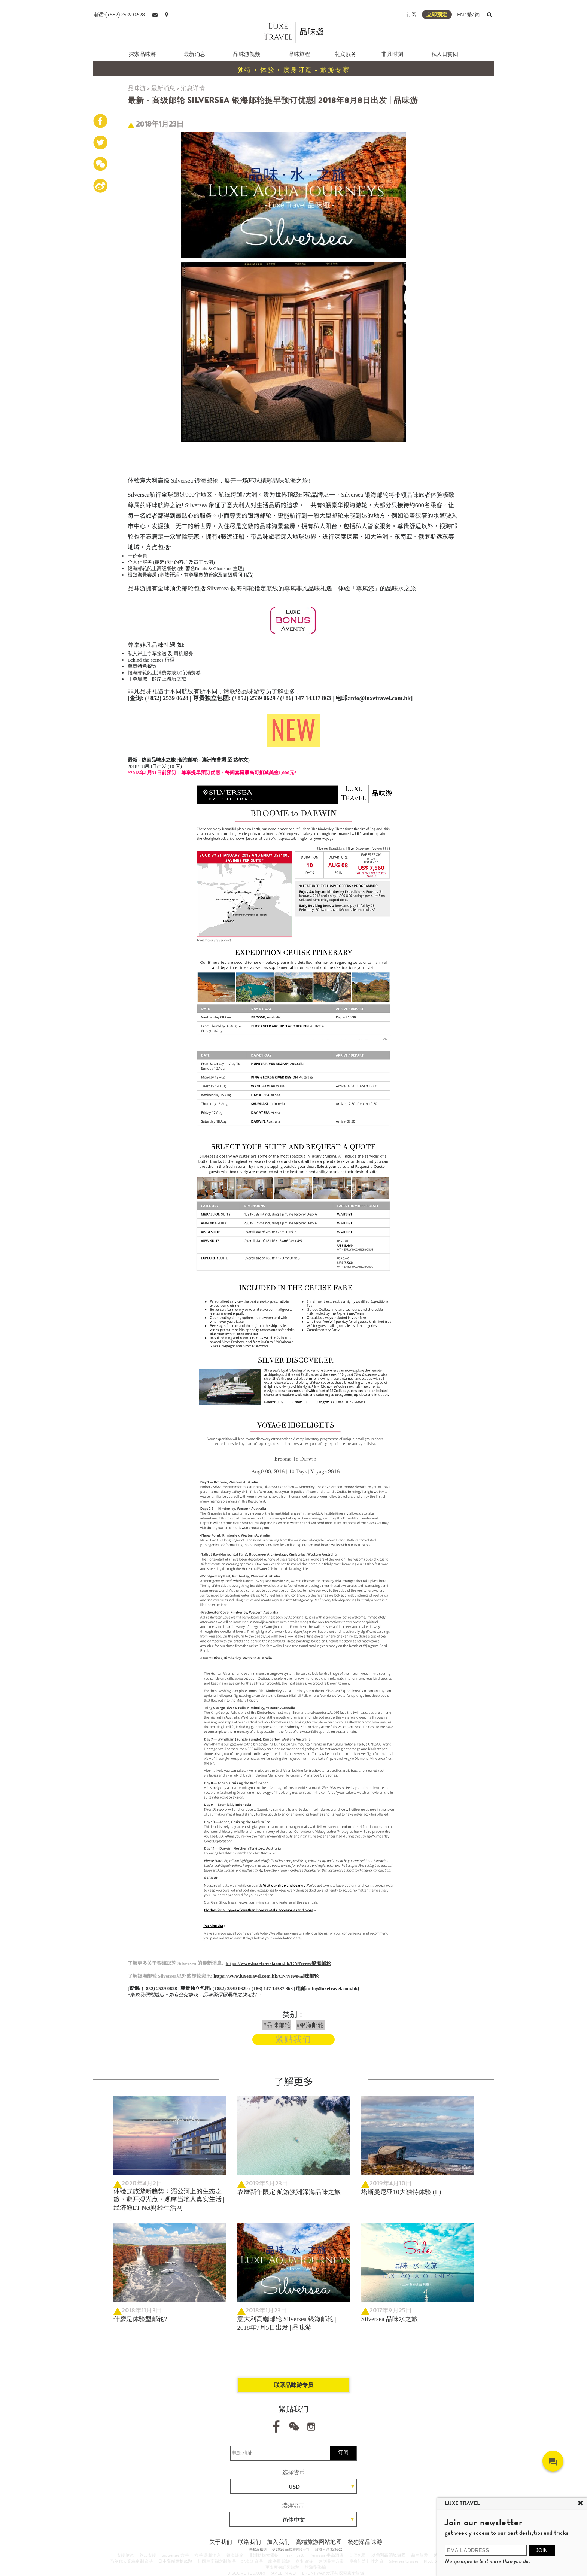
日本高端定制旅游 (175, 2561)
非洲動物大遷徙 (264, 2555)
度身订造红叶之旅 (366, 2561)
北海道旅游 (252, 2561)
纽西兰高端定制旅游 (217, 2561)
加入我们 (278, 2542)
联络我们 (249, 2542)
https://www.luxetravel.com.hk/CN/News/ (266, 1976)
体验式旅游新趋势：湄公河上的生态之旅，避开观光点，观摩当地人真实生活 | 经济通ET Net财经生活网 (169, 2199)
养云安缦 (147, 2555)
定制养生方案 (331, 2561)
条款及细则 (258, 2549)
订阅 (411, 14)
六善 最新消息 (207, 2555)
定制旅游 (304, 2561)
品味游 (137, 88)
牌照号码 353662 (328, 2549)
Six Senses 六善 (175, 2555)
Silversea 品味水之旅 (389, 2319)
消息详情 (193, 88)
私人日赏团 (445, 54)
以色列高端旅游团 (388, 2555)
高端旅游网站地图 (319, 2542)
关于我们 (220, 2542)
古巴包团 (357, 2555)
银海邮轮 (235, 2555)
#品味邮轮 (277, 2025)
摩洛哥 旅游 (279, 2561)
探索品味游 (142, 54)
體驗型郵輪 (315, 2567)
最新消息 (195, 54)
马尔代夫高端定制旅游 (131, 2561)
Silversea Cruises (404, 2561)
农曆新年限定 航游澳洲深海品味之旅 (289, 2192)
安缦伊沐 (125, 2555)
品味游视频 (247, 54)
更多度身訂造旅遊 (282, 2567)
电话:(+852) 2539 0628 (119, 14)
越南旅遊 (419, 2555)
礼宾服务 (346, 54)
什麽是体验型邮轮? (140, 2319)
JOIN (542, 2550)
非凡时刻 (392, 54)
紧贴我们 (293, 2039)
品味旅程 (299, 54)
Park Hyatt (294, 2555)
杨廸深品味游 (365, 2542)
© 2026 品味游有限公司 (291, 2549)
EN (460, 14)
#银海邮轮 (310, 2025)
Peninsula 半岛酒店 (326, 2555)
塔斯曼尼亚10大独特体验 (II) (401, 2192)
